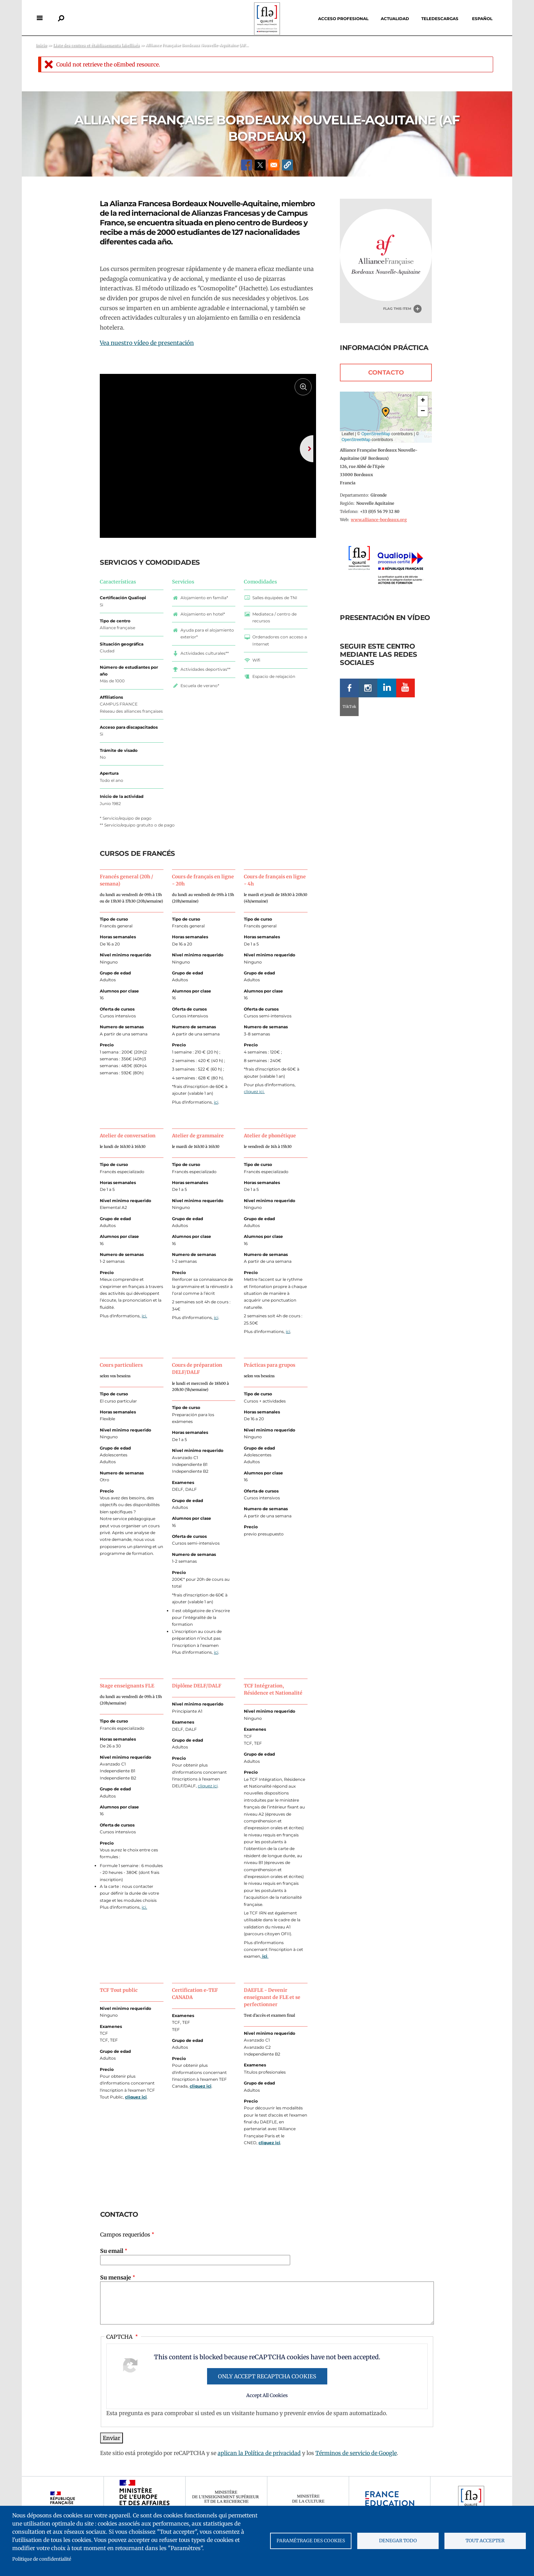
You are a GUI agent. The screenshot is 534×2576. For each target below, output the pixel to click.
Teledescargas (439, 18)
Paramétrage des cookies (311, 2541)
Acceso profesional (343, 18)
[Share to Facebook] (246, 165)
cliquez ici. (254, 1112)
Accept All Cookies (267, 2416)
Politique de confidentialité (41, 2559)
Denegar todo (398, 2541)
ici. (144, 1336)
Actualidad (395, 18)
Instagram (368, 688)
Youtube (405, 688)
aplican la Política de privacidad (259, 2473)
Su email (111, 2271)
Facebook (349, 688)
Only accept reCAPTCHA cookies (267, 2396)
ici (216, 1122)
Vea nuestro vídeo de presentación (147, 343)
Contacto (386, 372)
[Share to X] (260, 165)
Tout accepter (485, 2541)
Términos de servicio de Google (356, 2473)
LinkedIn (386, 688)
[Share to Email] (273, 165)
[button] (287, 165)
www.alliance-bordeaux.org (379, 519)
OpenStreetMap (375, 433)
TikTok (349, 706)
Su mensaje (115, 2297)
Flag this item (397, 308)
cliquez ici (208, 1806)
